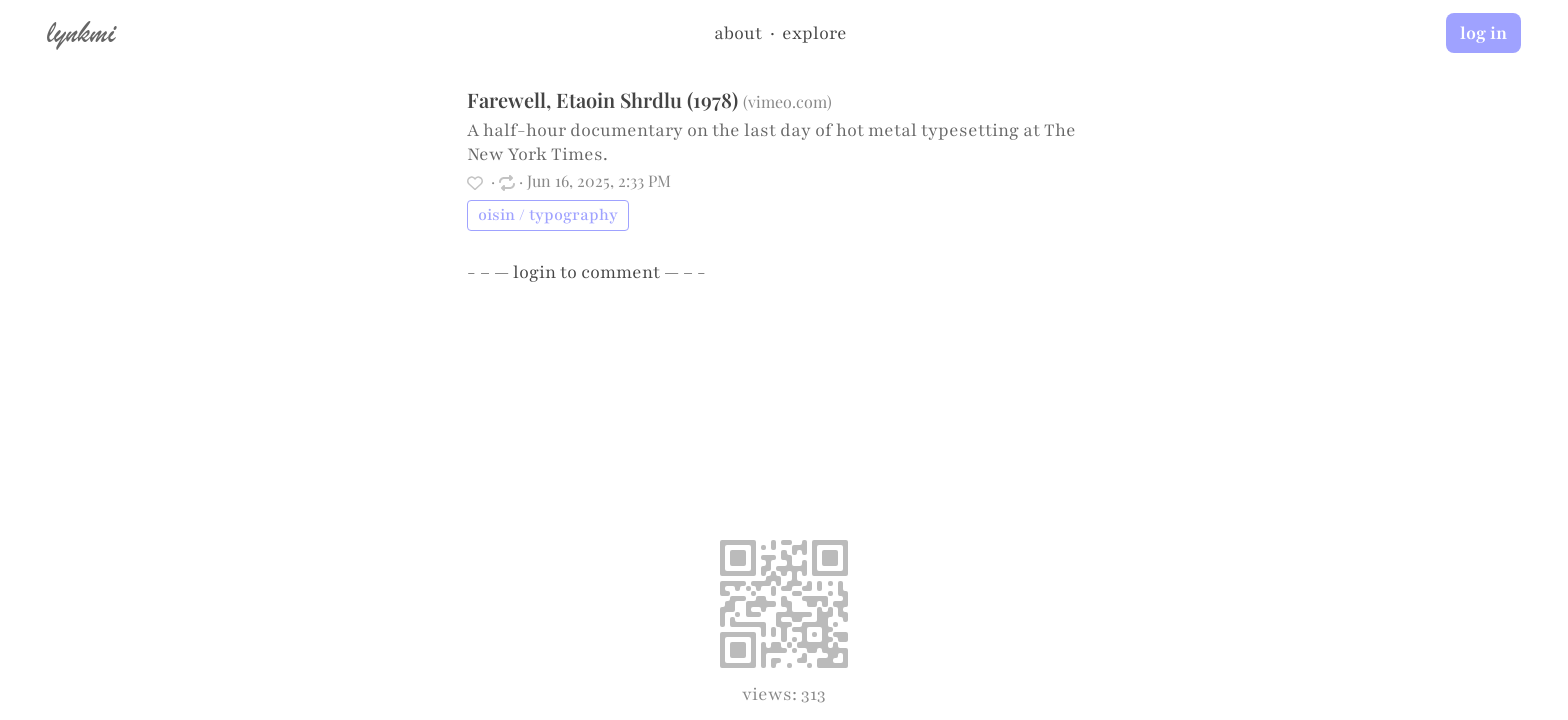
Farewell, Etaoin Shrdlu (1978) (602, 99)
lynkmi (81, 32)
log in (1483, 33)
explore (814, 33)
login (534, 272)
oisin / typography (548, 215)
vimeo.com (787, 101)
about (738, 33)
